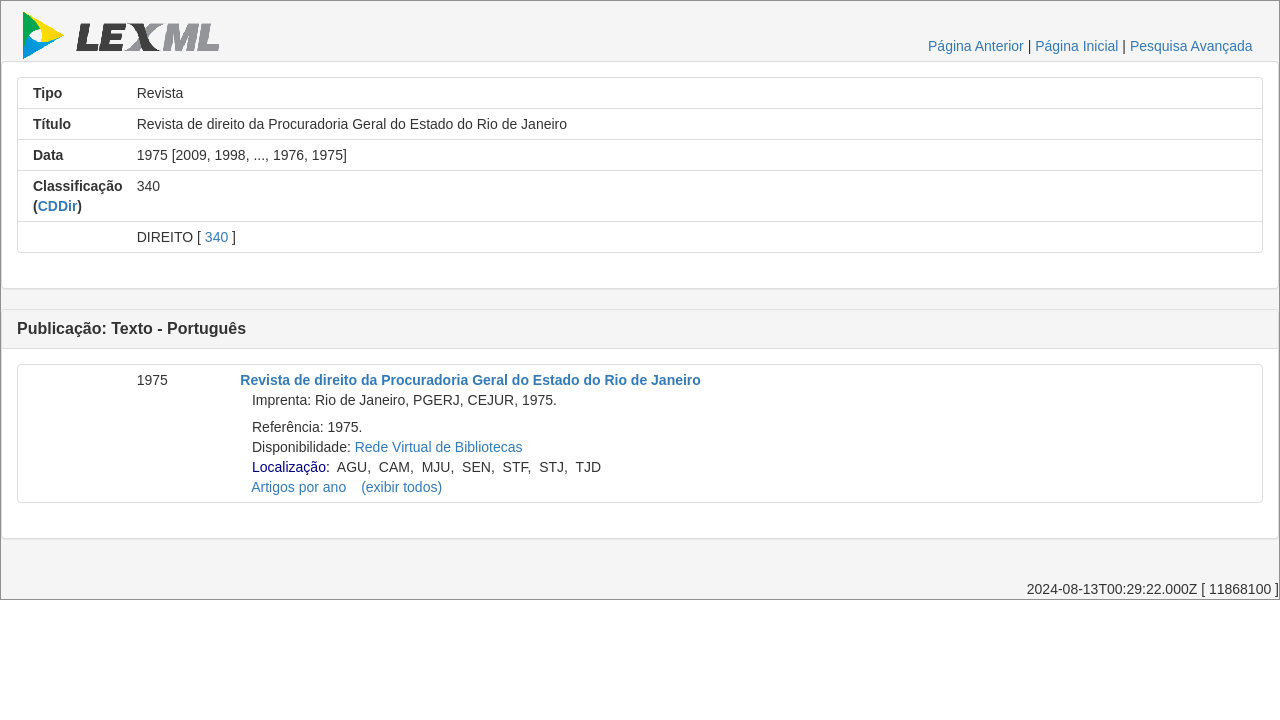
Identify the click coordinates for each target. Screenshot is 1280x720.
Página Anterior (976, 46)
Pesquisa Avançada (1191, 46)
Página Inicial (1076, 46)
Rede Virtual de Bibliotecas (439, 447)
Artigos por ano (298, 487)
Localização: (291, 467)
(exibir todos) (401, 487)
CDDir (58, 206)
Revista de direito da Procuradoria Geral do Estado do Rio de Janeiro (470, 380)
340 (216, 237)
